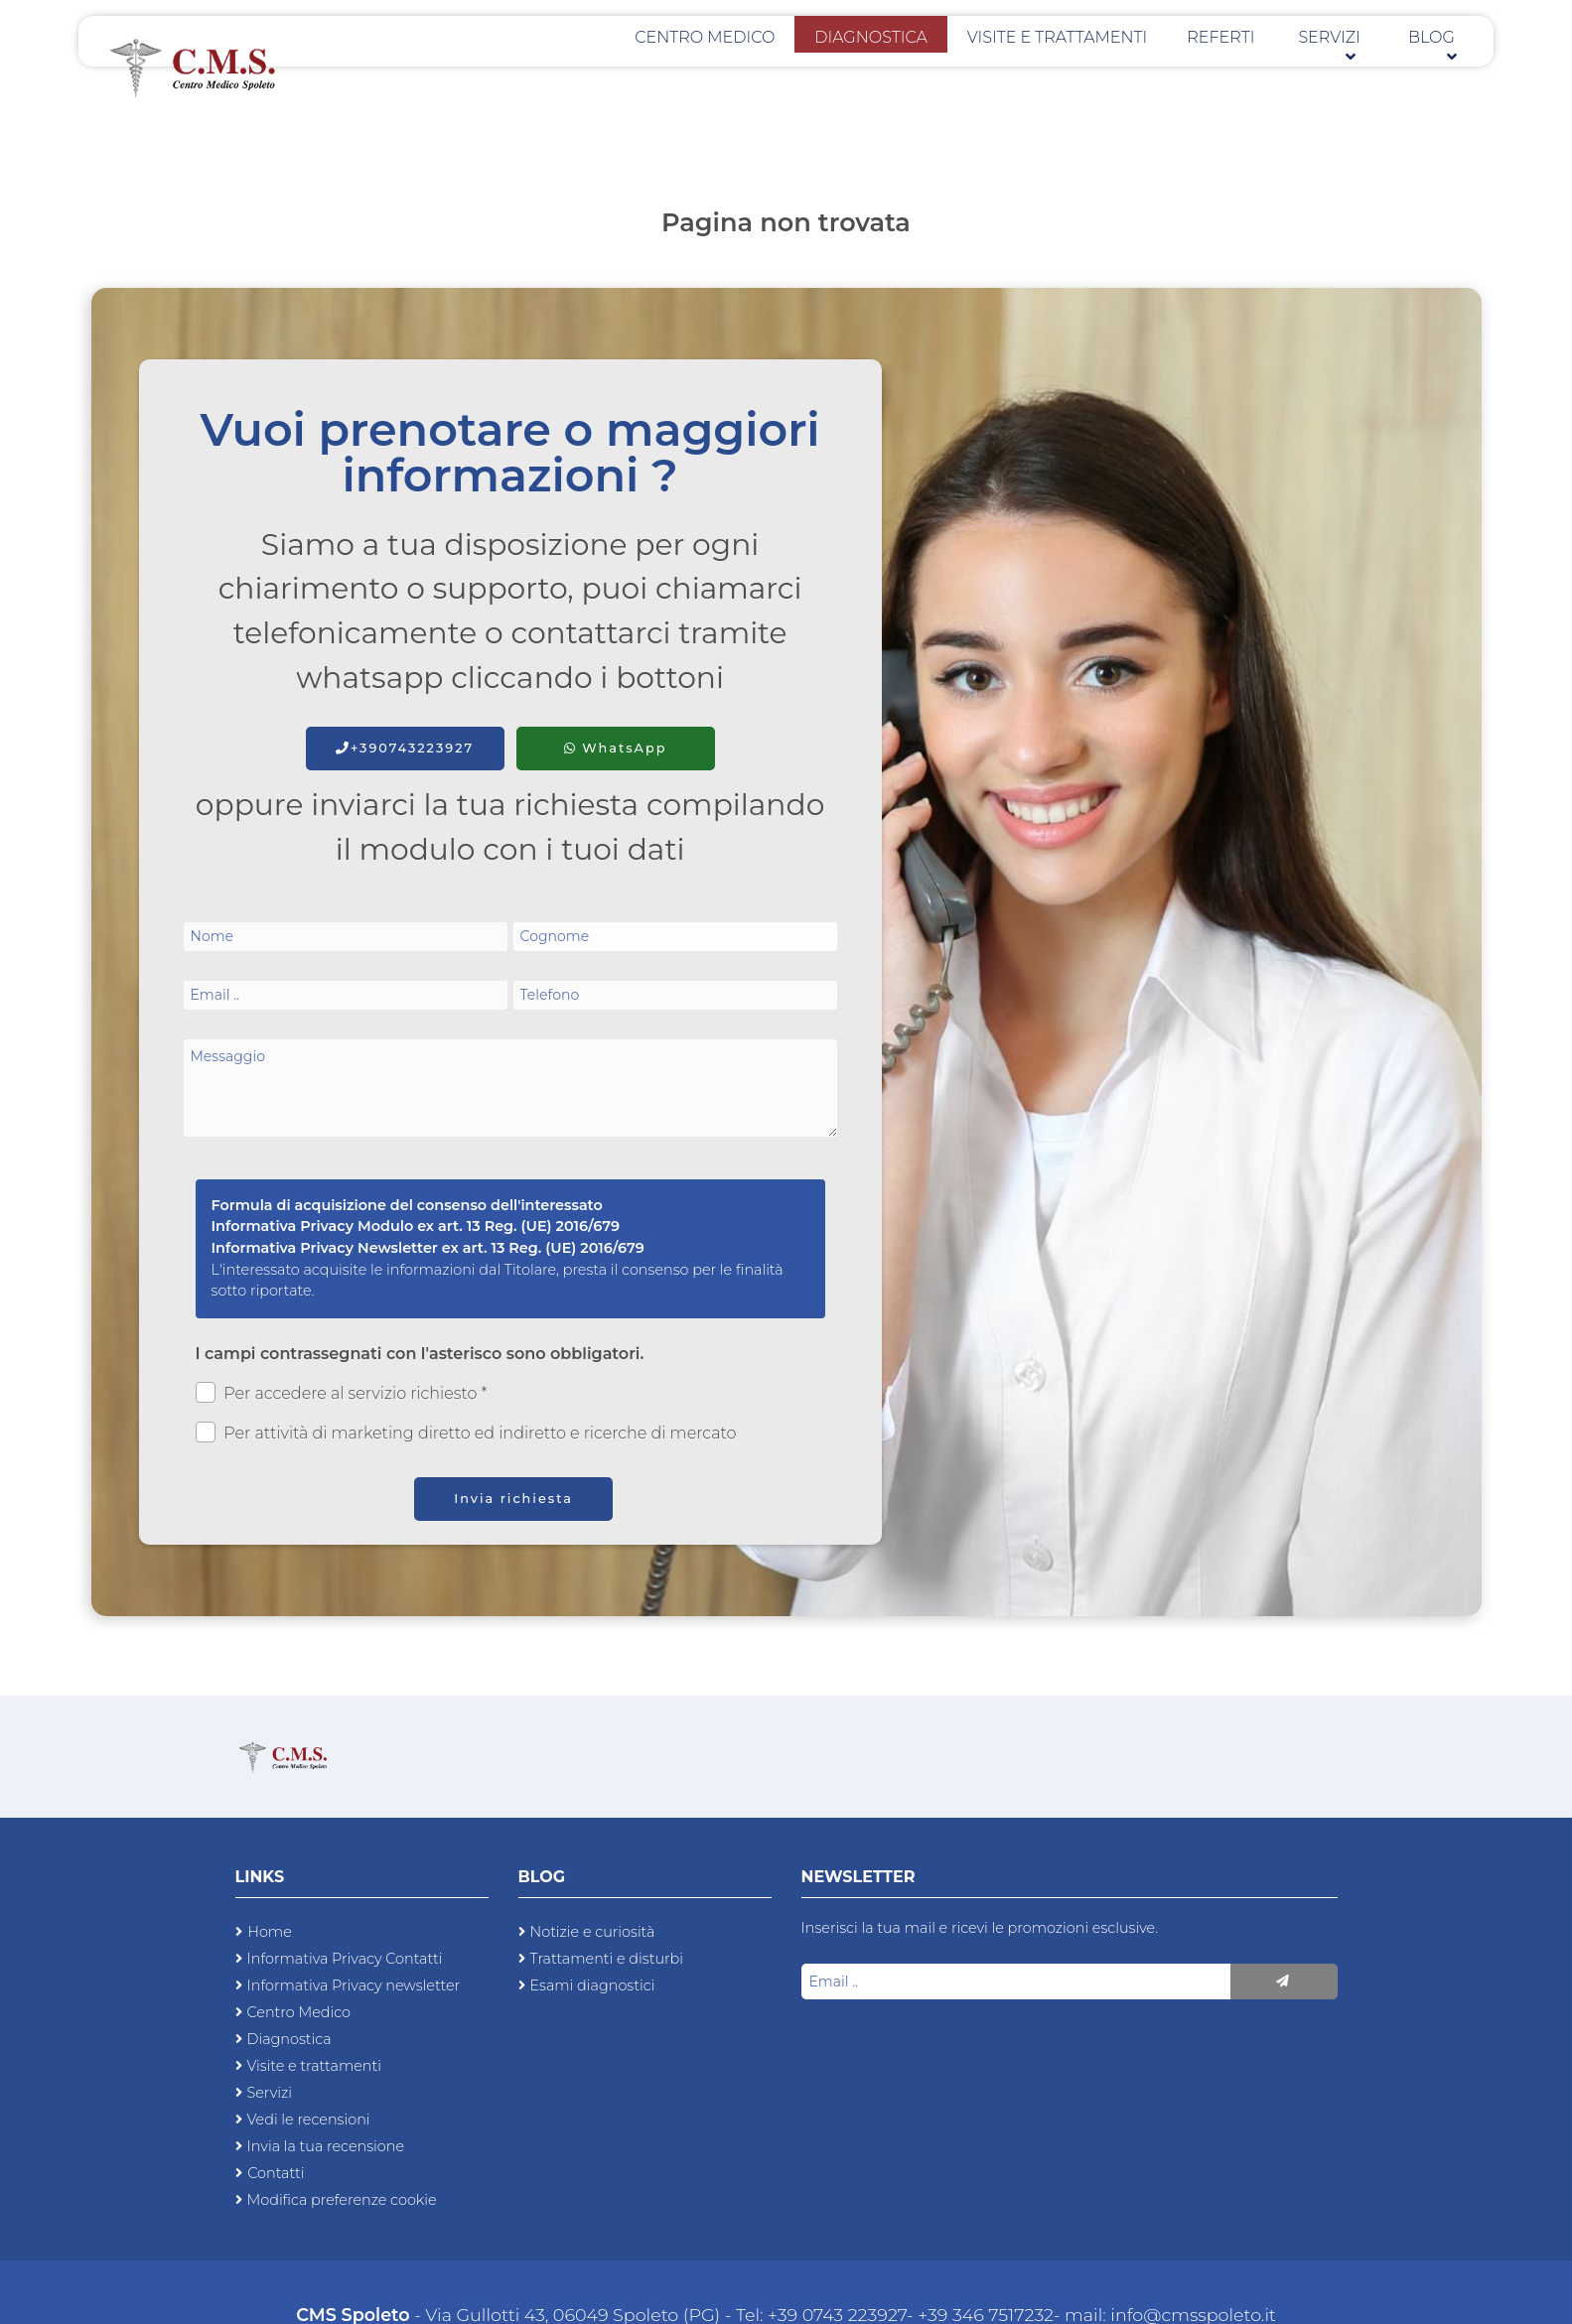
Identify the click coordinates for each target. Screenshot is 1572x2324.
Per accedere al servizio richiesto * (342, 1392)
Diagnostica (955, 70)
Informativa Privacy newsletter (354, 1985)
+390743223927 (405, 748)
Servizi (1350, 70)
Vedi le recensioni (308, 2119)
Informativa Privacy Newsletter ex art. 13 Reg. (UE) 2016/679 (428, 1248)
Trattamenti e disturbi (607, 1959)
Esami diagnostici (592, 1985)
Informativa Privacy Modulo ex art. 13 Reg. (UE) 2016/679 (416, 1226)
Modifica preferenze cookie (342, 2200)
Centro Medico (814, 70)
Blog (1438, 70)
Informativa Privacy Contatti (345, 1959)
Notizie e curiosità (592, 1932)
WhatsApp (615, 748)
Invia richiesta (513, 1498)
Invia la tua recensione (326, 2146)
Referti (1258, 70)
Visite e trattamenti (1117, 70)
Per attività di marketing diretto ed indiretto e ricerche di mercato (466, 1432)
